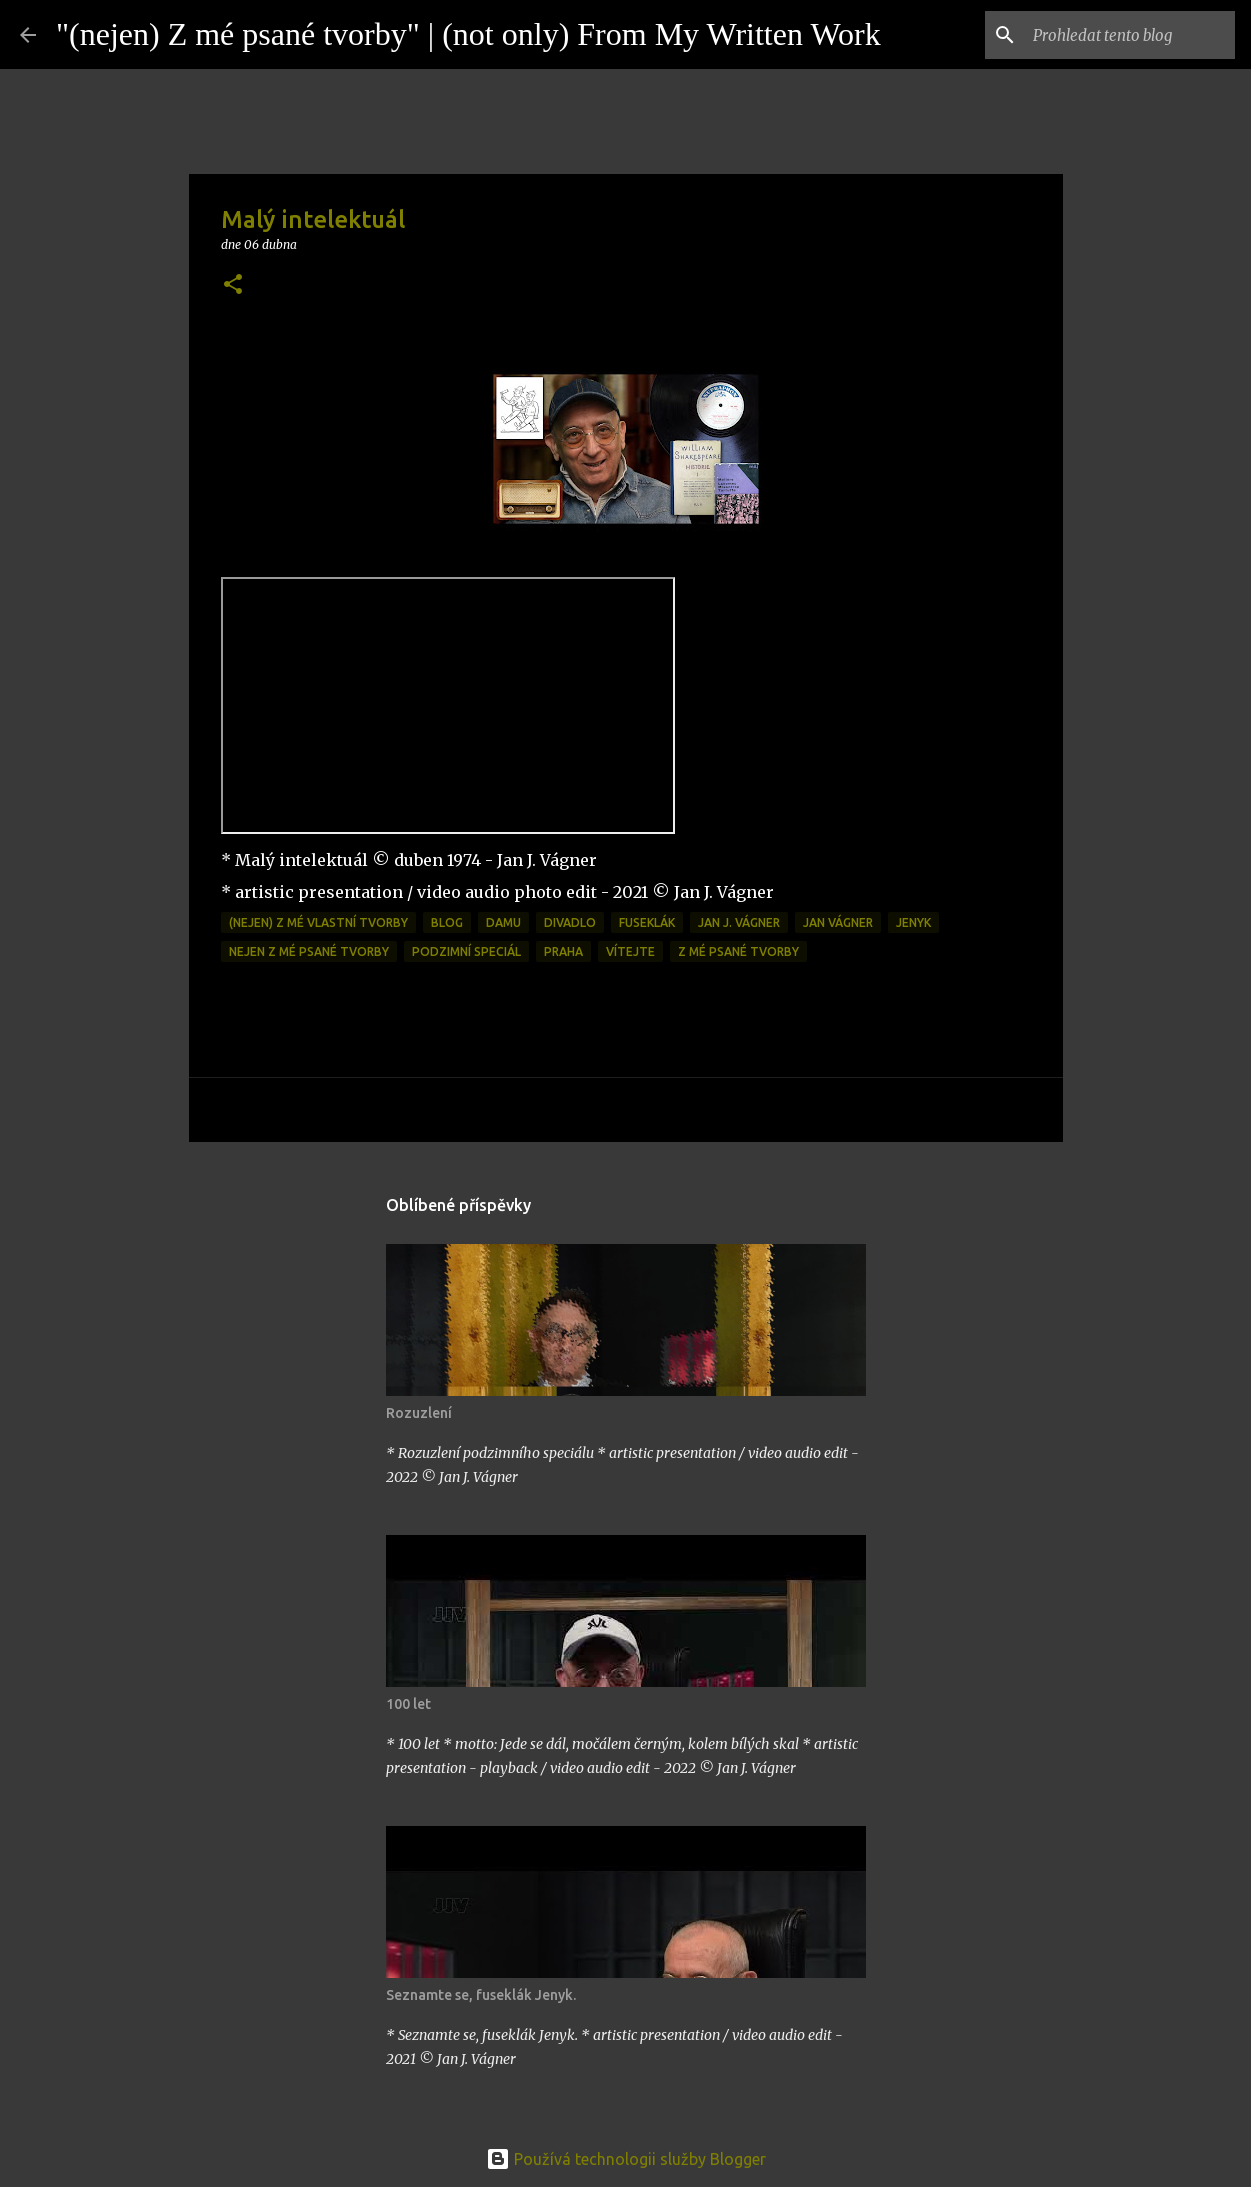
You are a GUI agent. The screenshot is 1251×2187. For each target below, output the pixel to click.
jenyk (913, 922)
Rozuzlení (419, 1413)
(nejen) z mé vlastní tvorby (318, 922)
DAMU (503, 922)
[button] (233, 285)
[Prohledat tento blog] (1130, 35)
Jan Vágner (838, 922)
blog (447, 922)
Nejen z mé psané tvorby (309, 951)
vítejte (630, 951)
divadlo (570, 922)
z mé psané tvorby (738, 951)
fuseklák (647, 922)
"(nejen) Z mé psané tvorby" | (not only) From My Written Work (468, 34)
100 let (408, 1704)
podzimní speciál (466, 951)
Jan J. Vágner (739, 922)
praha (563, 951)
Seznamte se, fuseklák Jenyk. (481, 1995)
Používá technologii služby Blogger (626, 2159)
